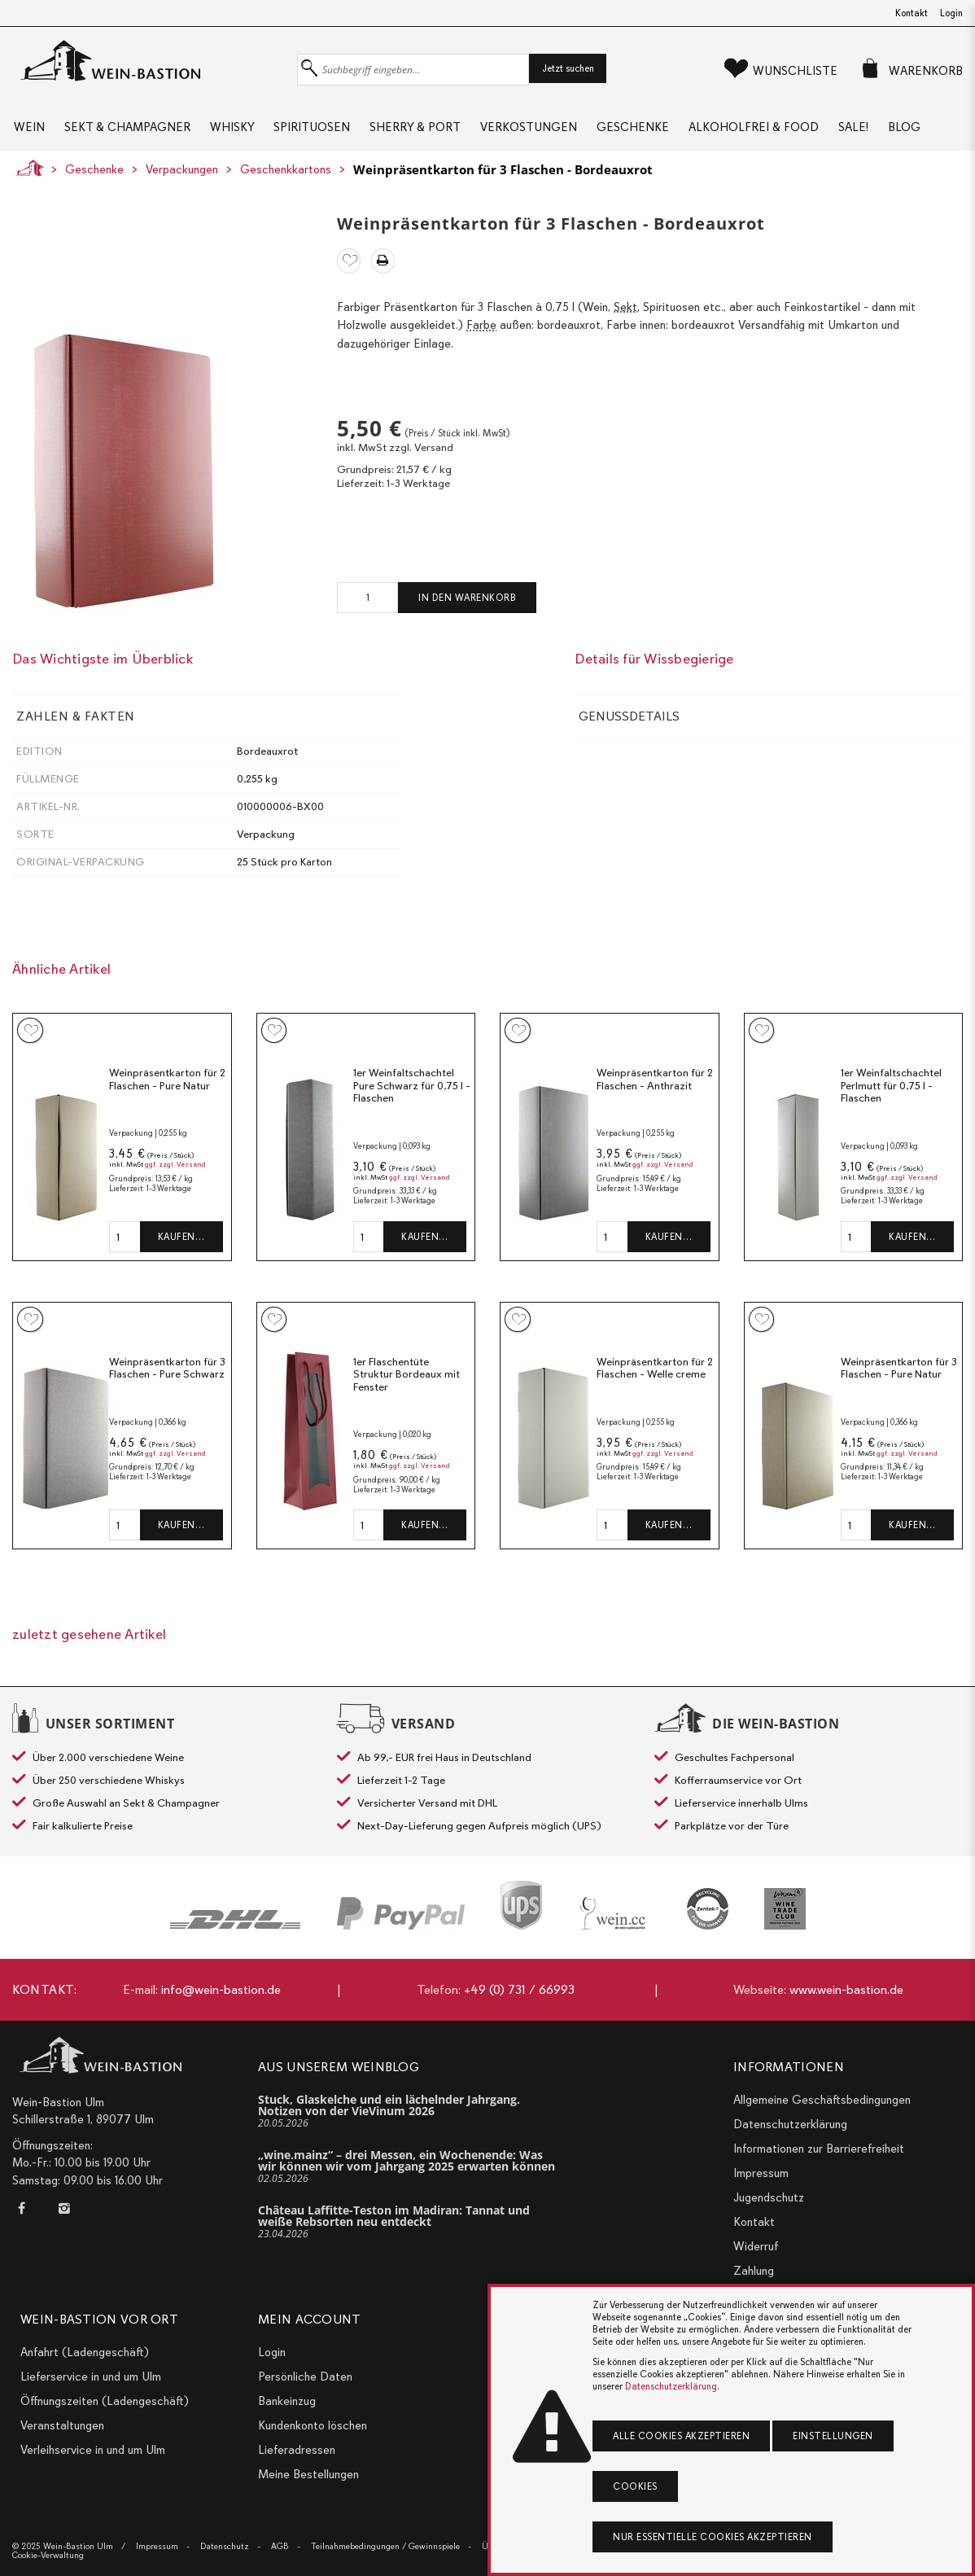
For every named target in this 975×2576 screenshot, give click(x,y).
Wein (27, 130)
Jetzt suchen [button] (568, 68)
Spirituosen (316, 130)
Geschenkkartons (285, 176)
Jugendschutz (768, 2197)
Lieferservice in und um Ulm (90, 2376)
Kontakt (911, 13)
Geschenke (642, 130)
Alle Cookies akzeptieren (681, 2436)
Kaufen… (181, 1244)
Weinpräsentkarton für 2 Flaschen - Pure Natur (167, 1086)
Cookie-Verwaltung (48, 2555)
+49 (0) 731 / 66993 (519, 1990)
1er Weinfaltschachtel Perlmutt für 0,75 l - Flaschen (891, 1092)
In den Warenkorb (467, 605)
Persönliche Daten (305, 2376)
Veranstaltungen (62, 2425)
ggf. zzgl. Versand (175, 1172)
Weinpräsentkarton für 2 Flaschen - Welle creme (655, 1375)
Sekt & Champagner (127, 130)
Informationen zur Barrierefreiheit (818, 2148)
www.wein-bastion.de (846, 1990)
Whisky (234, 130)
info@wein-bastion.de (221, 1990)
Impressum (761, 2173)
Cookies (635, 2486)
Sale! (865, 130)
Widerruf (755, 2246)
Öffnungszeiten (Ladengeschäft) (104, 2401)
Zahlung (753, 2270)
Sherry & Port (420, 130)
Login (951, 13)
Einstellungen (833, 2436)
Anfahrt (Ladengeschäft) (84, 2352)
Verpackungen (182, 176)
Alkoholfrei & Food (764, 130)
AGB (280, 2546)
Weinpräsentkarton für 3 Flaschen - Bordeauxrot (503, 177)
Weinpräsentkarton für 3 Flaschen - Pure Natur (899, 1375)
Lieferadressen (296, 2449)
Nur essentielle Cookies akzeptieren (712, 2537)
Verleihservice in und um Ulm (92, 2449)
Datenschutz (224, 2546)
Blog (918, 130)
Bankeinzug (287, 2401)
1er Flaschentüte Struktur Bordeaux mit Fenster (406, 1381)
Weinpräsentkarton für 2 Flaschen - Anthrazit (655, 1086)
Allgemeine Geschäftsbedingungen (822, 2099)
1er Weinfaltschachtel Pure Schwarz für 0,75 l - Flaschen (411, 1092)
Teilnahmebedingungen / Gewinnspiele (385, 2546)
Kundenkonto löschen (312, 2425)
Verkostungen (536, 130)
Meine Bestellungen (308, 2474)
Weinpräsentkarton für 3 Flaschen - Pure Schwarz (167, 1375)
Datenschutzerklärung (790, 2124)
